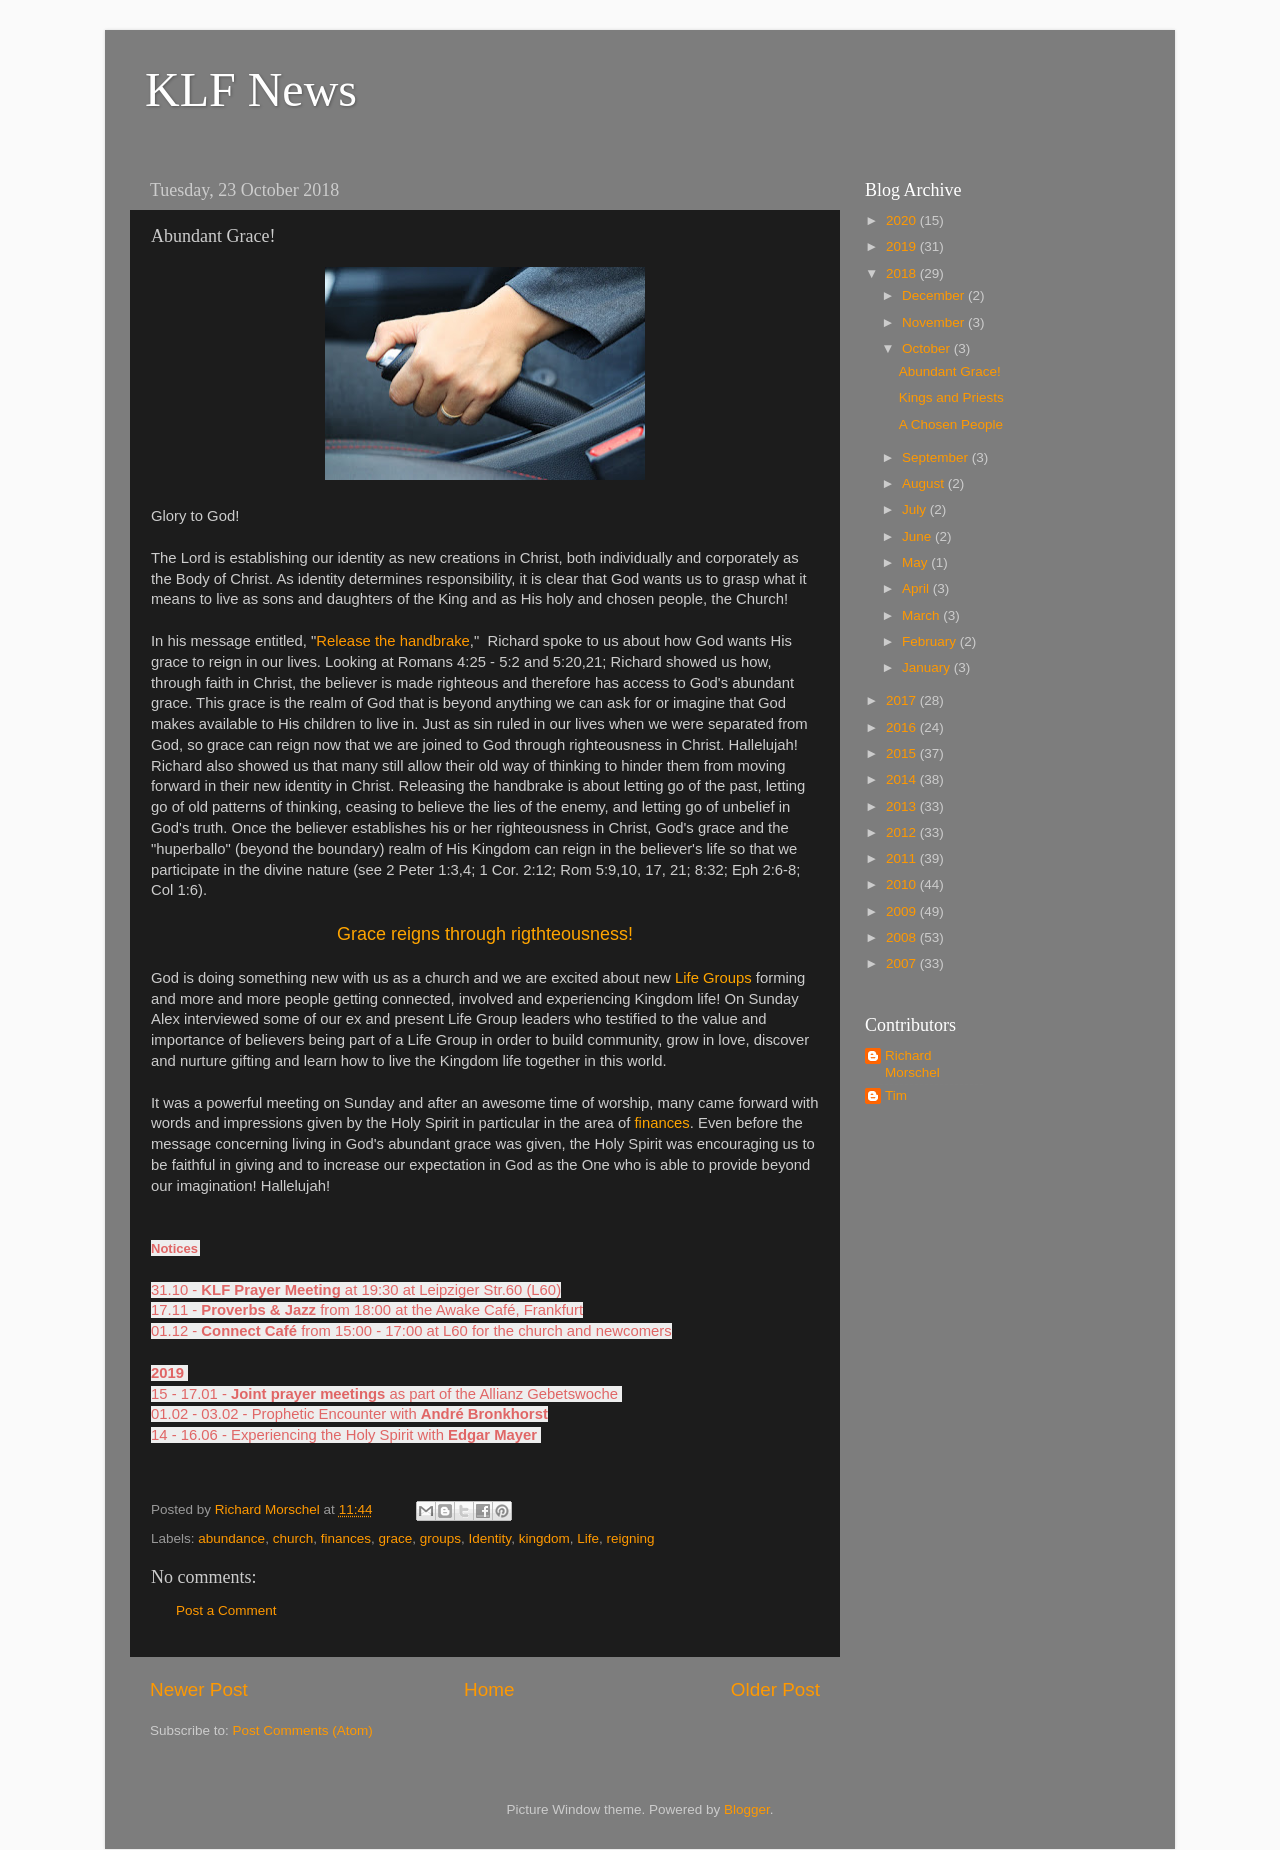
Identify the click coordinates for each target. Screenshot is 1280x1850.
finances (346, 1538)
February (931, 641)
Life (588, 1538)
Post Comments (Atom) (303, 1730)
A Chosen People (951, 424)
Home (489, 1689)
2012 (903, 832)
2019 (903, 246)
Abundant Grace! (950, 371)
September (937, 457)
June (918, 536)
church (293, 1538)
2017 (903, 700)
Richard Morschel (912, 1063)
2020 (903, 220)
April (917, 588)
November (935, 322)
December (935, 295)
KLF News (251, 89)
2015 (903, 753)
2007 (903, 963)
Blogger (747, 1809)
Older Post (775, 1689)
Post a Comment (226, 1610)
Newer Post (199, 1689)
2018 (903, 273)
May (916, 562)
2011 (903, 858)
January (928, 667)
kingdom (544, 1538)
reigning (630, 1538)
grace (396, 1538)
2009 (903, 911)
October (928, 348)
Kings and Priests (951, 397)
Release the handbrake (393, 641)
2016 (903, 727)
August (925, 483)
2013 (903, 806)
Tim (896, 1095)
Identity (490, 1538)
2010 (903, 884)
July (916, 509)
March (922, 615)
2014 (903, 779)
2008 (903, 937)
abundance (231, 1538)
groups (440, 1538)
